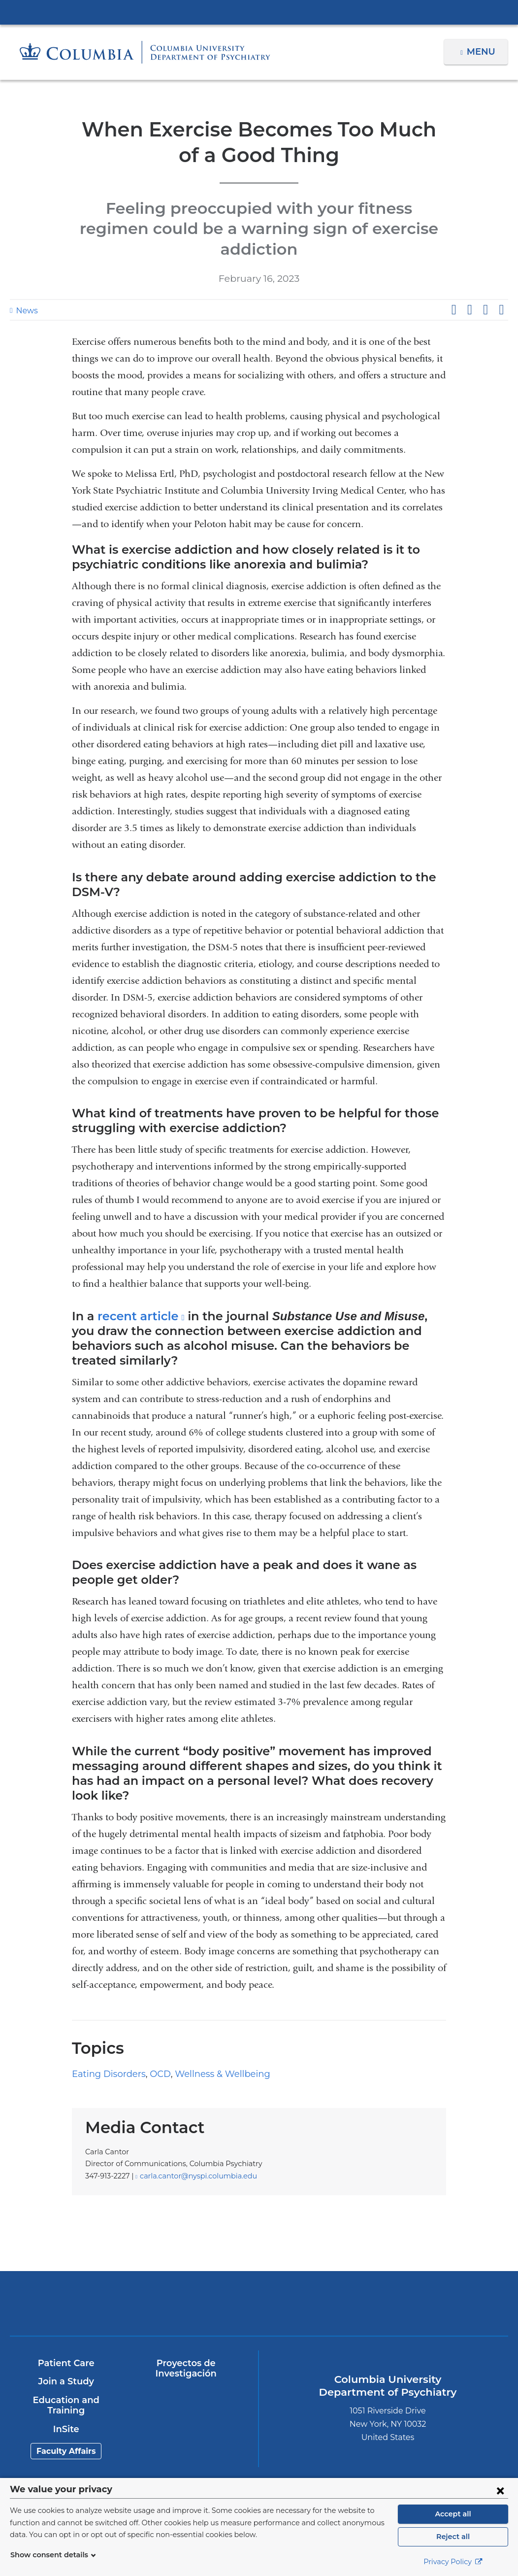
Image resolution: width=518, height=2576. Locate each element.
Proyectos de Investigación (185, 2318)
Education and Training (65, 2355)
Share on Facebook (453, 289)
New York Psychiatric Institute (320, 2255)
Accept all (453, 2514)
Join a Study (65, 2332)
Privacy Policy (453, 2562)
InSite (66, 2379)
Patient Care (66, 2313)
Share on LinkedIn (485, 289)
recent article (135, 1295)
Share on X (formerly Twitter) (469, 289)
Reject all (452, 2537)
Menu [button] (482, 52)
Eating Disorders (104, 2024)
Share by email (501, 289)
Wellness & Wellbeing (209, 2024)
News (25, 290)
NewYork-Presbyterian (197, 2258)
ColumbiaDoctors (444, 2253)
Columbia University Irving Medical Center (259, 12)
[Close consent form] (500, 2490)
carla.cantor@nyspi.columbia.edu (191, 2126)
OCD (152, 2024)
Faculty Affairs (65, 2401)
